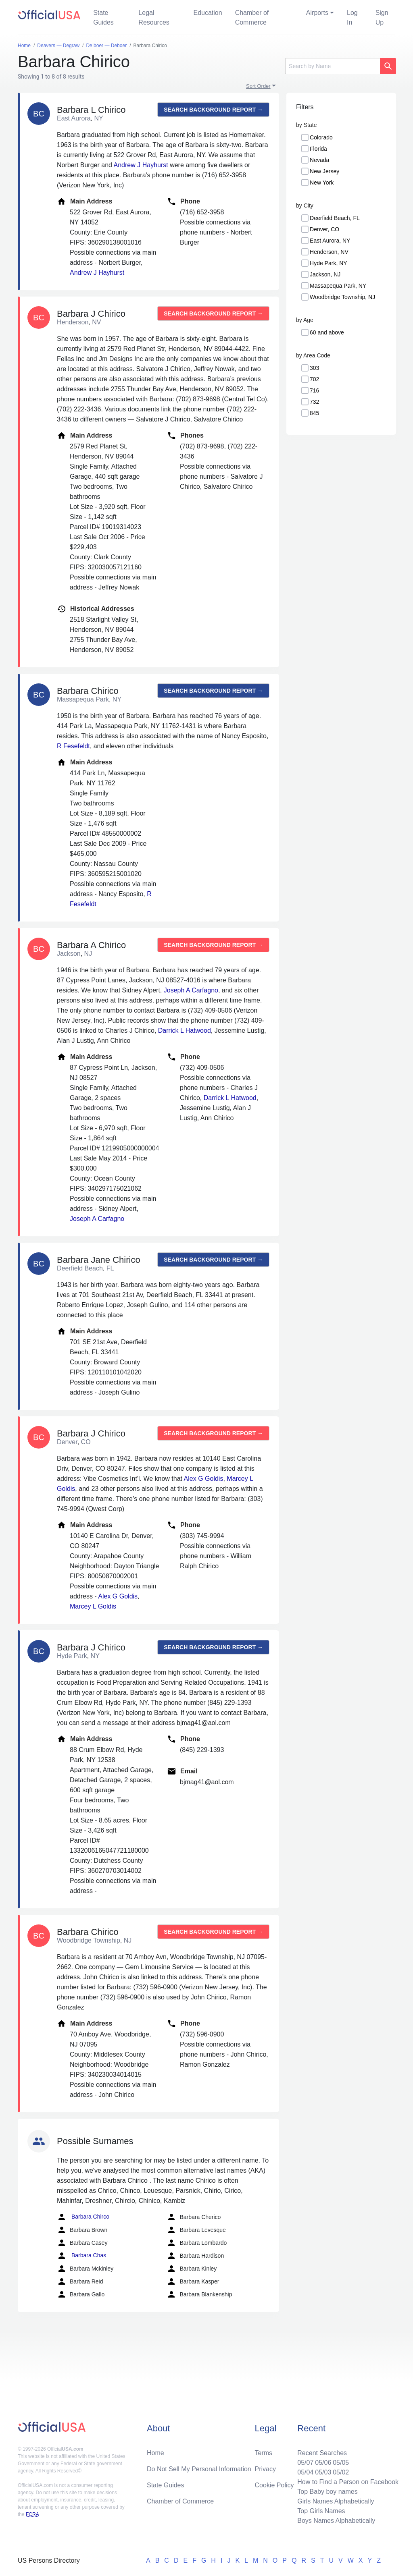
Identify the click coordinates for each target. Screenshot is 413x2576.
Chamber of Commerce (252, 17)
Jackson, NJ (325, 274)
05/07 (305, 2462)
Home (155, 2452)
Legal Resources (153, 17)
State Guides (103, 17)
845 (314, 413)
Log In (352, 17)
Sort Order (258, 86)
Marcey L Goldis (93, 1606)
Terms (264, 2452)
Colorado (321, 137)
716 (314, 390)
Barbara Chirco (83, 2217)
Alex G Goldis (203, 1478)
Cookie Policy (274, 2485)
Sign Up (381, 17)
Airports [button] (317, 12)
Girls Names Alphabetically (335, 2501)
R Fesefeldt (73, 746)
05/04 (305, 2472)
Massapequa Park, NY (338, 285)
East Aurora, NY (330, 240)
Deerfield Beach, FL (335, 218)
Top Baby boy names (327, 2491)
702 (314, 379)
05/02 (341, 2472)
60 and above (327, 332)
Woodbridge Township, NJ (342, 297)
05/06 (323, 2462)
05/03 (323, 2472)
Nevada (319, 160)
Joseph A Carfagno (191, 990)
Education (207, 12)
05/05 (341, 2462)
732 (314, 401)
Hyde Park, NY (328, 263)
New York (322, 182)
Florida (318, 148)
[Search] (332, 66)
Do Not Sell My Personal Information (199, 2469)
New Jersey (324, 171)
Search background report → (213, 109)
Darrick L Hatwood (184, 1030)
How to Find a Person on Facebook (347, 2481)
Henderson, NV (329, 251)
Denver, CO (324, 229)
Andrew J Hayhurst (141, 165)
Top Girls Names (321, 2511)
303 (314, 368)
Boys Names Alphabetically (336, 2520)
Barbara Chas (81, 2255)
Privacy (265, 2469)
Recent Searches (322, 2452)
